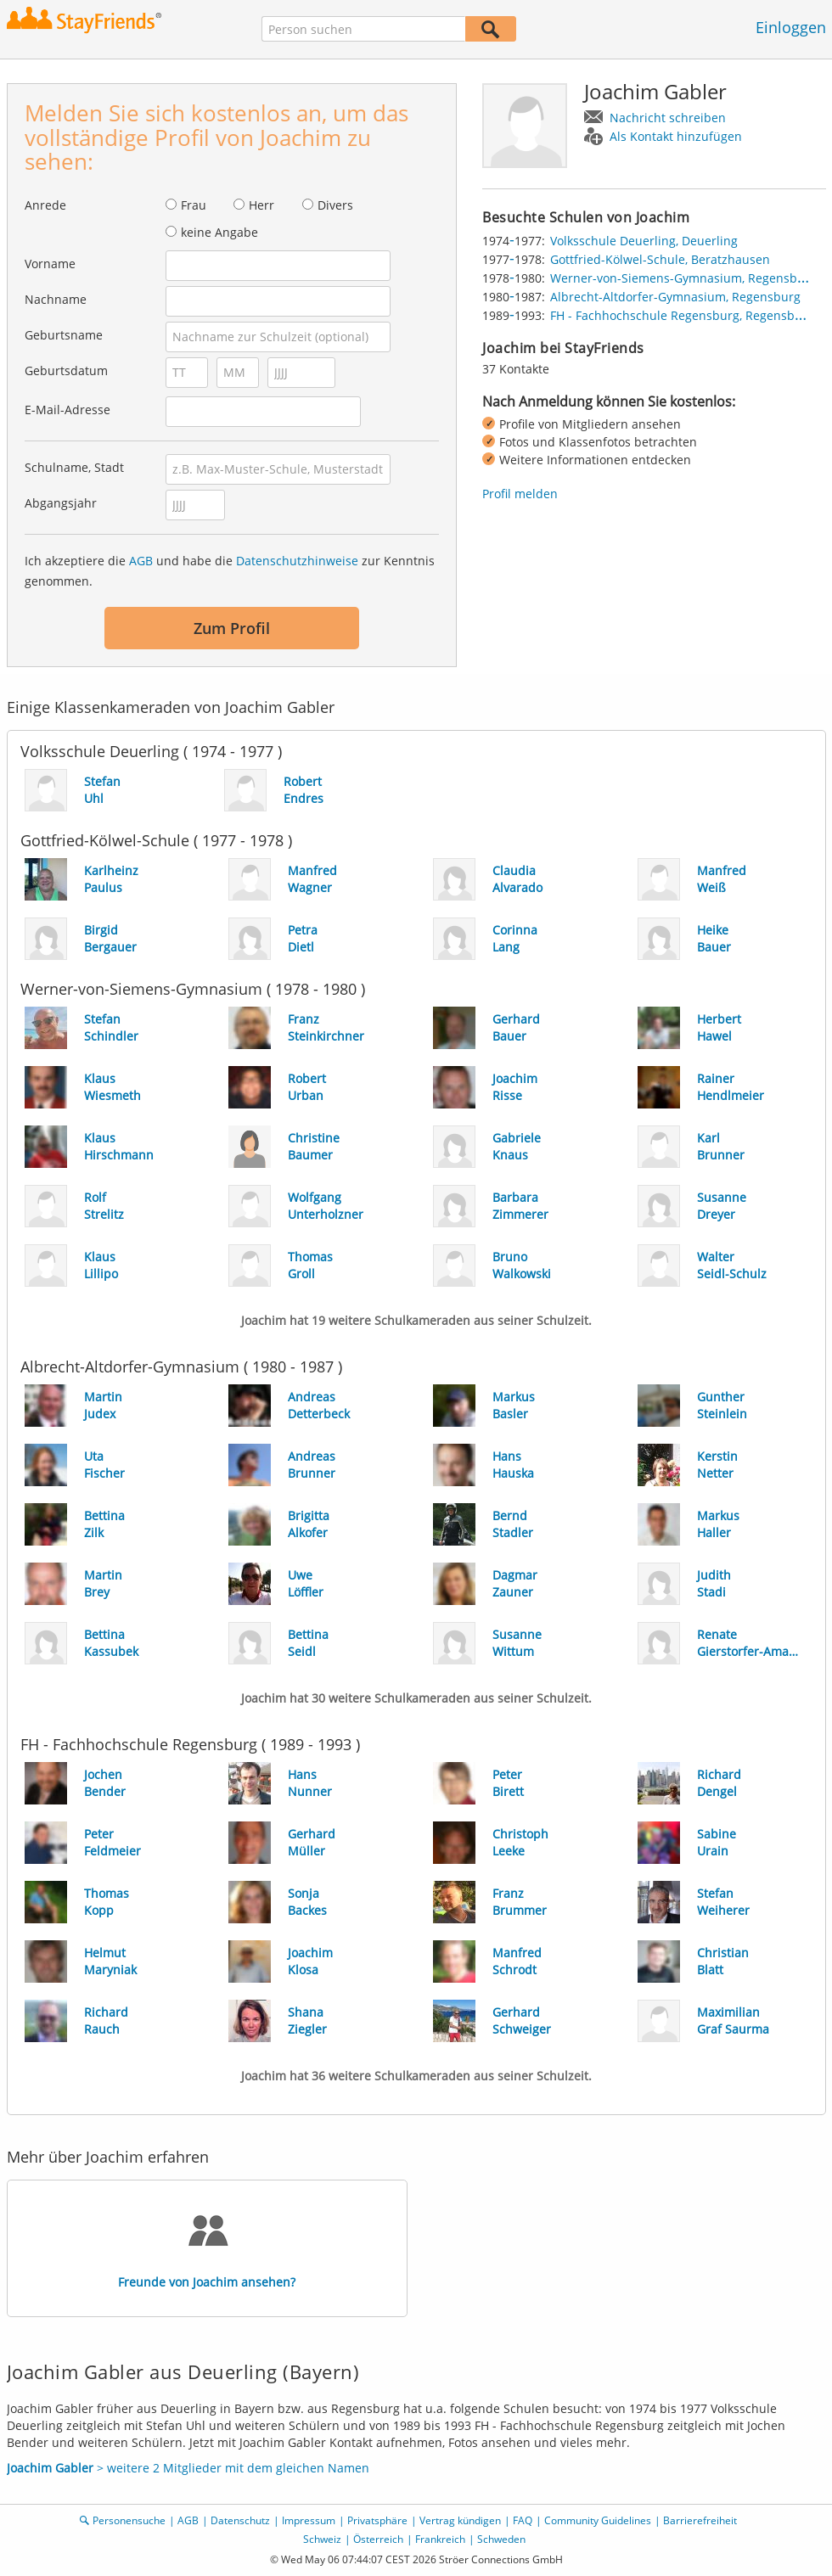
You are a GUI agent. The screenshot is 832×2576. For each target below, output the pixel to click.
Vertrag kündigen (460, 2520)
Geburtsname (64, 335)
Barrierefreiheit (700, 2520)
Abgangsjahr (61, 503)
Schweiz (322, 2539)
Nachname (56, 299)
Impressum (308, 2520)
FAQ (522, 2520)
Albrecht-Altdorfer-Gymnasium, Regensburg (675, 297)
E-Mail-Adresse (67, 409)
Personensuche (129, 2520)
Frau (193, 205)
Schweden (501, 2539)
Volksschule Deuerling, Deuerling (644, 241)
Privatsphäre (377, 2520)
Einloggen (791, 27)
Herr (261, 205)
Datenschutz (240, 2520)
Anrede (45, 205)
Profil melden (520, 493)
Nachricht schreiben (668, 117)
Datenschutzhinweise (297, 561)
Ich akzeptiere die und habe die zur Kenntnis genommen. (230, 571)
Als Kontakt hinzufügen (676, 136)
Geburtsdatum (66, 370)
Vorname (50, 263)
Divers (335, 205)
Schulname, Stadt (74, 467)
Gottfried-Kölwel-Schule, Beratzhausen (660, 259)
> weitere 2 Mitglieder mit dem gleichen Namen (188, 2468)
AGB (141, 561)
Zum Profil (232, 628)
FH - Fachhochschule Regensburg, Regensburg (682, 315)
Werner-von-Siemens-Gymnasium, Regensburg (683, 278)
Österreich (378, 2539)
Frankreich (440, 2539)
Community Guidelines (597, 2520)
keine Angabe (219, 232)
